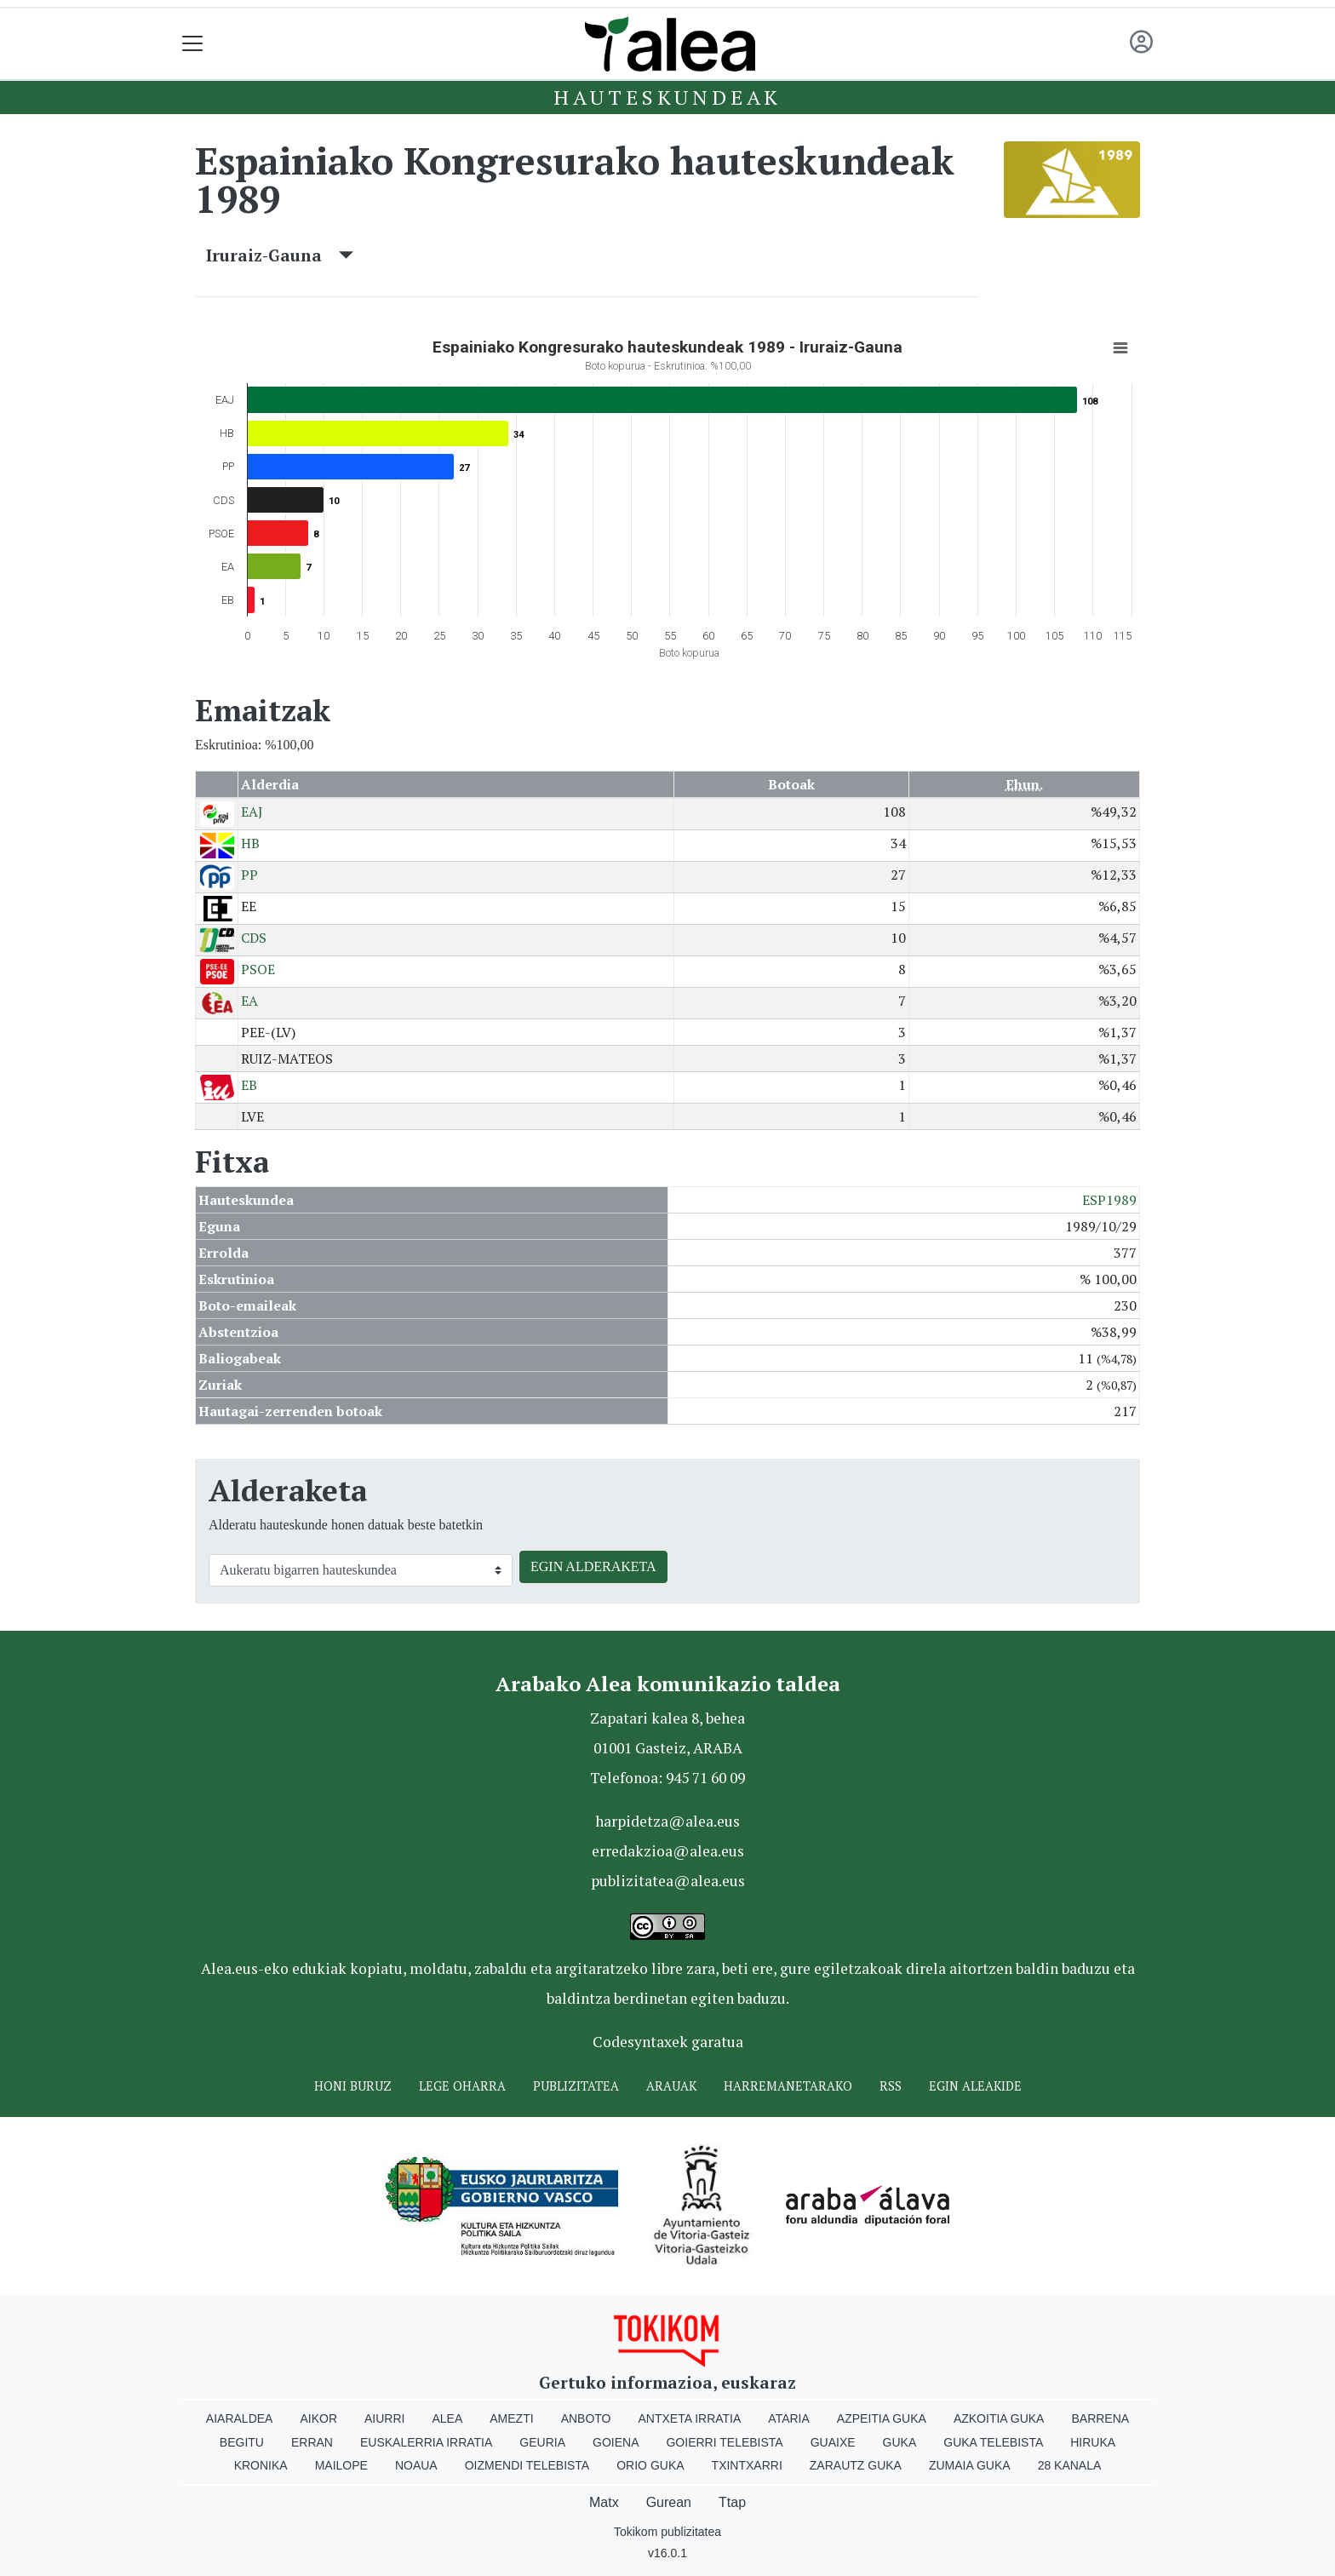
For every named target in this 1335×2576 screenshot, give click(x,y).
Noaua (416, 2465)
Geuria (542, 2442)
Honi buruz (353, 2086)
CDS (253, 937)
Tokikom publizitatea (667, 2532)
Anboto (586, 2418)
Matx (604, 2502)
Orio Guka (650, 2465)
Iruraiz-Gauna (279, 255)
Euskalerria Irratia (426, 2442)
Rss (890, 2086)
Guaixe (833, 2442)
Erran (312, 2442)
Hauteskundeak (667, 97)
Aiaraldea (239, 2418)
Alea (447, 2418)
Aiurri (384, 2418)
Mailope (341, 2465)
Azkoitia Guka (999, 2418)
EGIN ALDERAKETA (593, 1566)
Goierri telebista (724, 2442)
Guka (900, 2442)
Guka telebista (993, 2442)
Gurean (668, 2502)
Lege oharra (462, 2086)
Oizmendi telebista (527, 2465)
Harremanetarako (788, 2086)
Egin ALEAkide (975, 2086)
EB (249, 1085)
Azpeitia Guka (881, 2418)
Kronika (261, 2465)
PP (249, 874)
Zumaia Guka (970, 2465)
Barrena (1100, 2418)
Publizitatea (576, 2086)
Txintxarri (747, 2465)
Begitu (242, 2442)
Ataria (789, 2418)
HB (250, 843)
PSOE (258, 969)
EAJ (252, 811)
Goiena (616, 2442)
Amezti (511, 2418)
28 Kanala (1070, 2465)
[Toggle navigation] (193, 44)
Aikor (318, 2418)
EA (249, 1000)
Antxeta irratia (690, 2418)
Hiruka (1092, 2442)
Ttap (732, 2502)
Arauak (671, 2086)
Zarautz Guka (856, 2465)
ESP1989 (1109, 1199)
